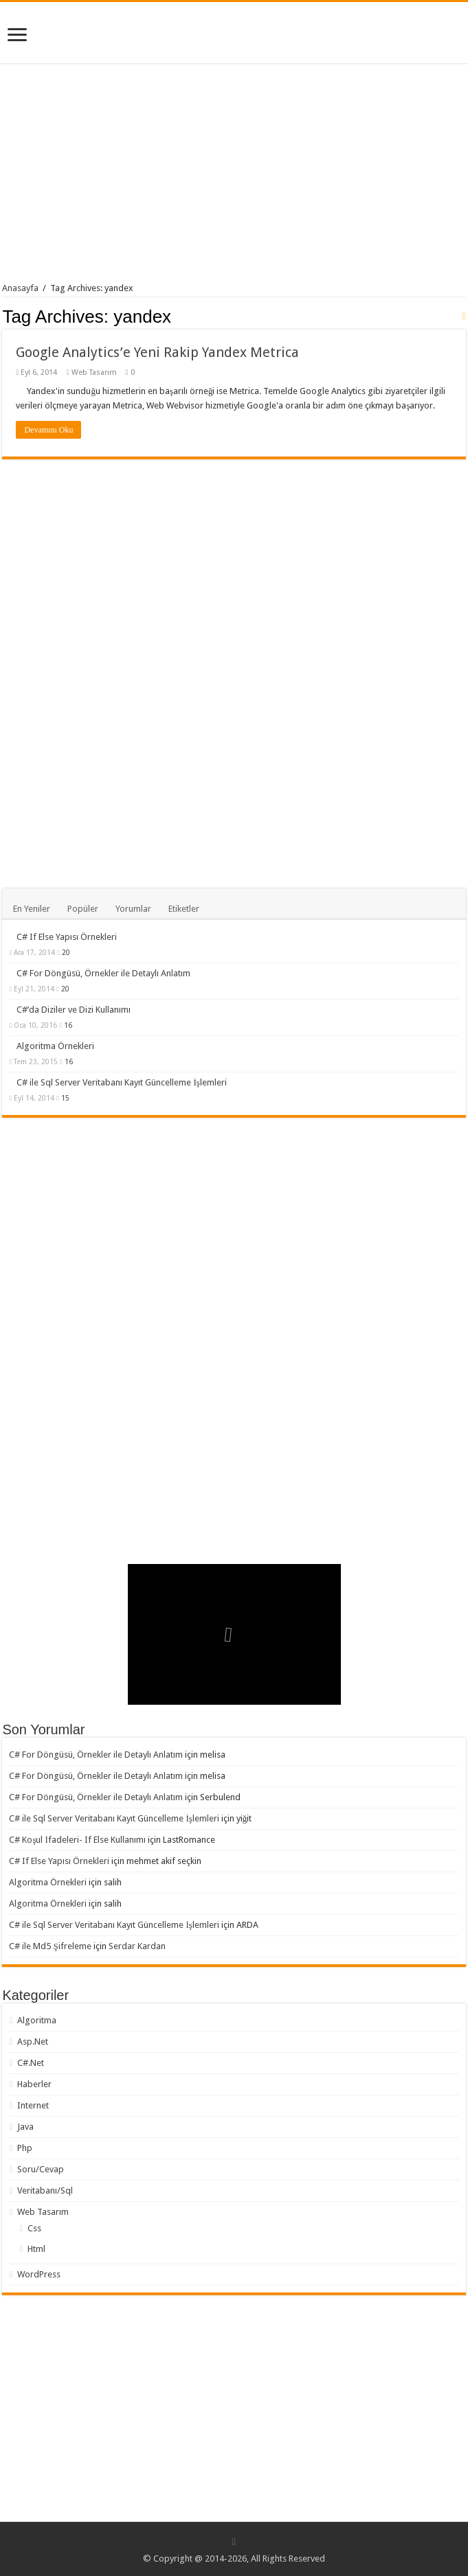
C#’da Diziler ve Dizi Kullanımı (73, 1009)
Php (24, 2148)
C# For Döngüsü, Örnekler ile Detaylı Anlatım (103, 973)
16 (68, 1025)
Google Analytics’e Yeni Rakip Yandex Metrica (157, 352)
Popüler (82, 909)
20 (66, 952)
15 (65, 1098)
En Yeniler (31, 909)
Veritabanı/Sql (45, 2190)
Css (34, 2228)
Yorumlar (133, 909)
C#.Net (30, 2063)
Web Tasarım (94, 372)
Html (36, 2249)
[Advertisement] (234, 176)
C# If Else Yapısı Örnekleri (66, 937)
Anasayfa (20, 288)
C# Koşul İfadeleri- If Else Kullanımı (77, 1840)
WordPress (38, 2274)
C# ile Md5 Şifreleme (50, 1946)
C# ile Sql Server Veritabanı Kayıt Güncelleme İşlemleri (121, 1082)
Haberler (34, 2084)
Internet (33, 2105)
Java (25, 2126)
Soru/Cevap (40, 2169)
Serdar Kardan (137, 1946)
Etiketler (183, 909)
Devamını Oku (48, 430)
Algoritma (36, 2020)
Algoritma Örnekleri (55, 1046)
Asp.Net (32, 2041)
